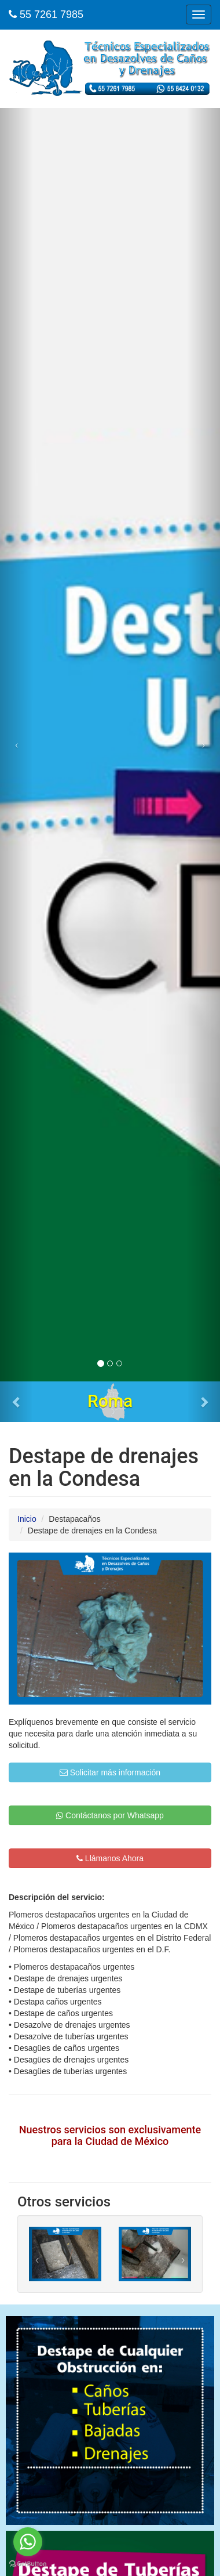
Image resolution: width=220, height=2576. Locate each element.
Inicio (26, 1519)
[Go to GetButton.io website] (27, 2564)
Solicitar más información (110, 1772)
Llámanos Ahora (110, 1858)
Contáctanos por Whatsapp (110, 1815)
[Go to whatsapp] (27, 2541)
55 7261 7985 (46, 14)
